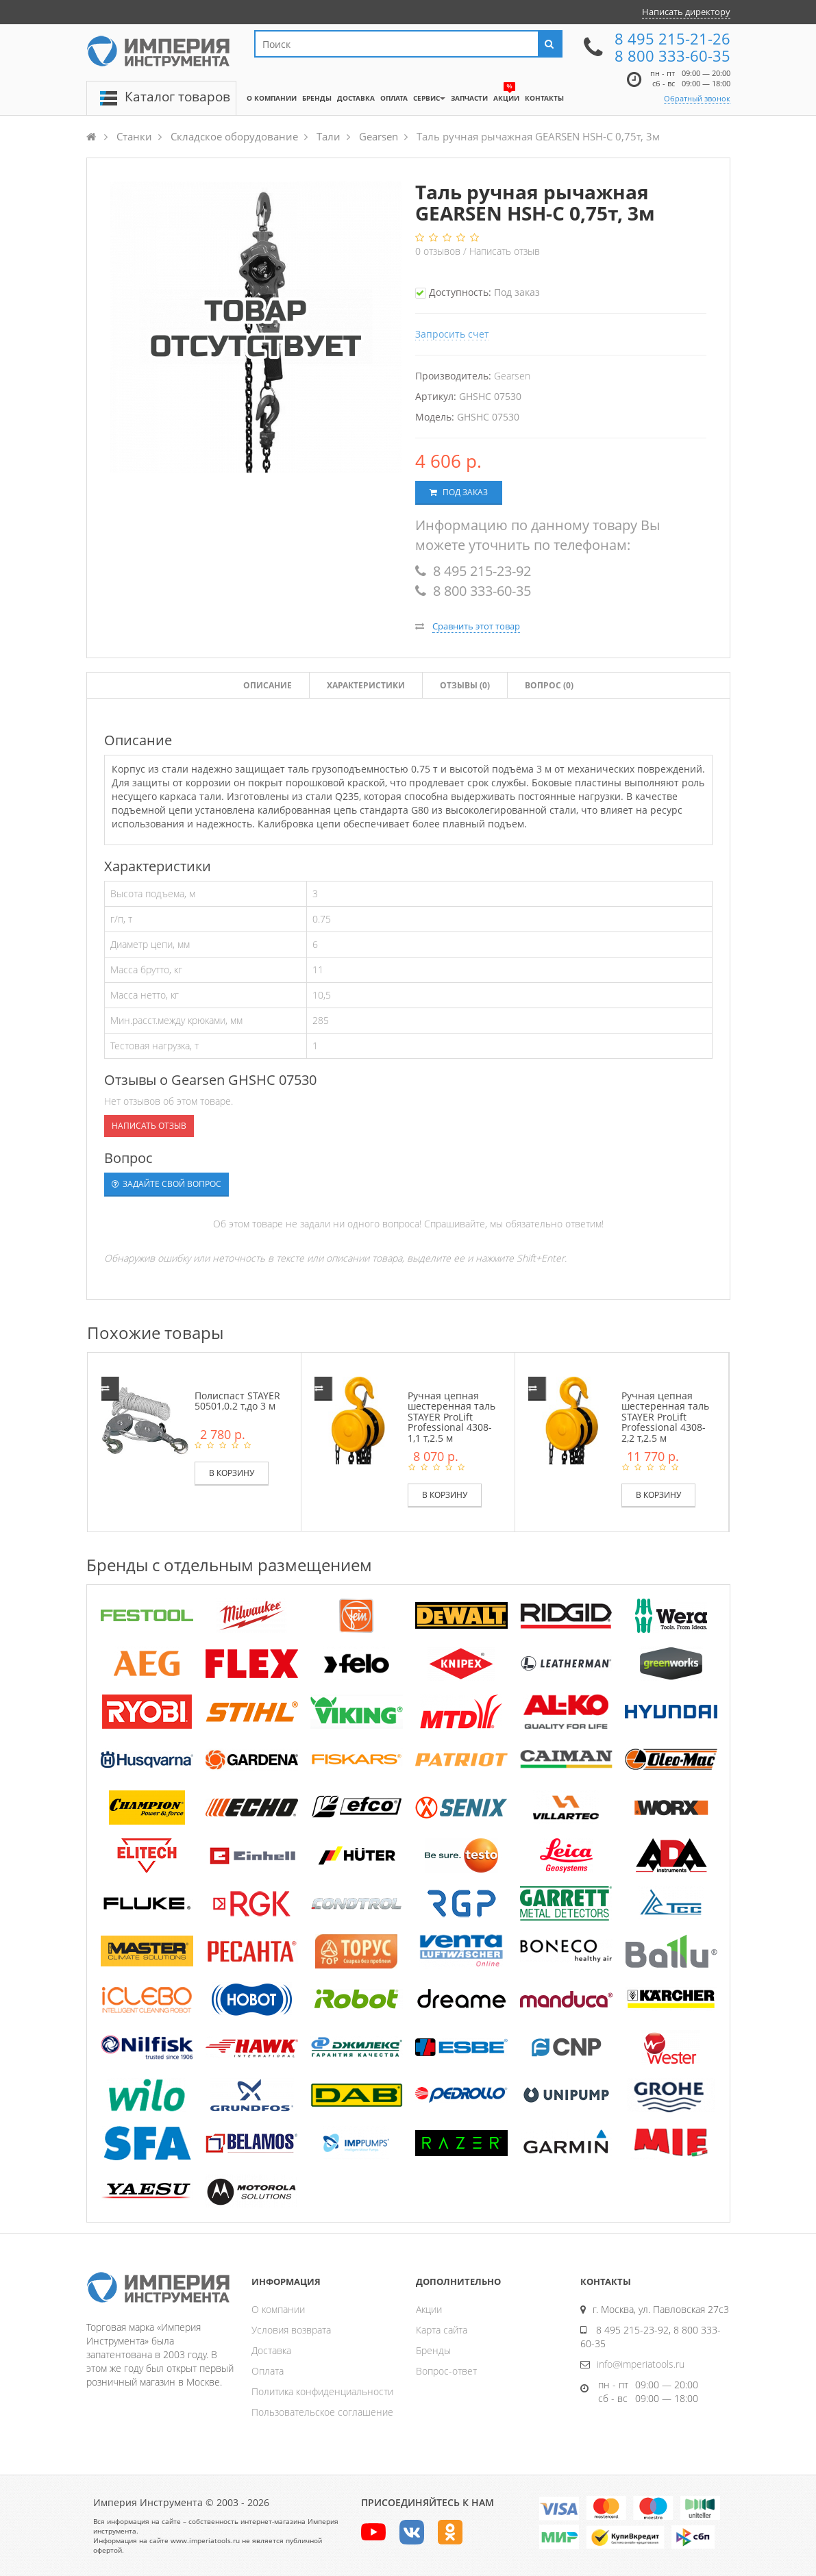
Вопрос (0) (549, 685)
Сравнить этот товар (476, 626)
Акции (429, 2309)
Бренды (433, 2350)
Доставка (271, 2350)
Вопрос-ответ (446, 2370)
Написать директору (686, 11)
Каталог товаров (177, 96)
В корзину (231, 1473)
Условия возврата (291, 2329)
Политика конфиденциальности (322, 2391)
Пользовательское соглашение (322, 2411)
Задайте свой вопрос (166, 1184)
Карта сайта (441, 2329)
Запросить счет (452, 333)
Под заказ (459, 492)
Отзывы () (465, 685)
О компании (278, 2309)
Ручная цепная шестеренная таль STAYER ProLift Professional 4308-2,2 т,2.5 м (665, 1417)
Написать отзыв (504, 251)
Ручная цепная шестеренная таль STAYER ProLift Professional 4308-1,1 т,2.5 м (451, 1417)
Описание (267, 685)
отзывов (439, 251)
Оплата (267, 2370)
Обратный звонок (697, 98)
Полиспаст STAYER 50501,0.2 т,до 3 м (237, 1400)
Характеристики (366, 685)
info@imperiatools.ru (640, 2364)
